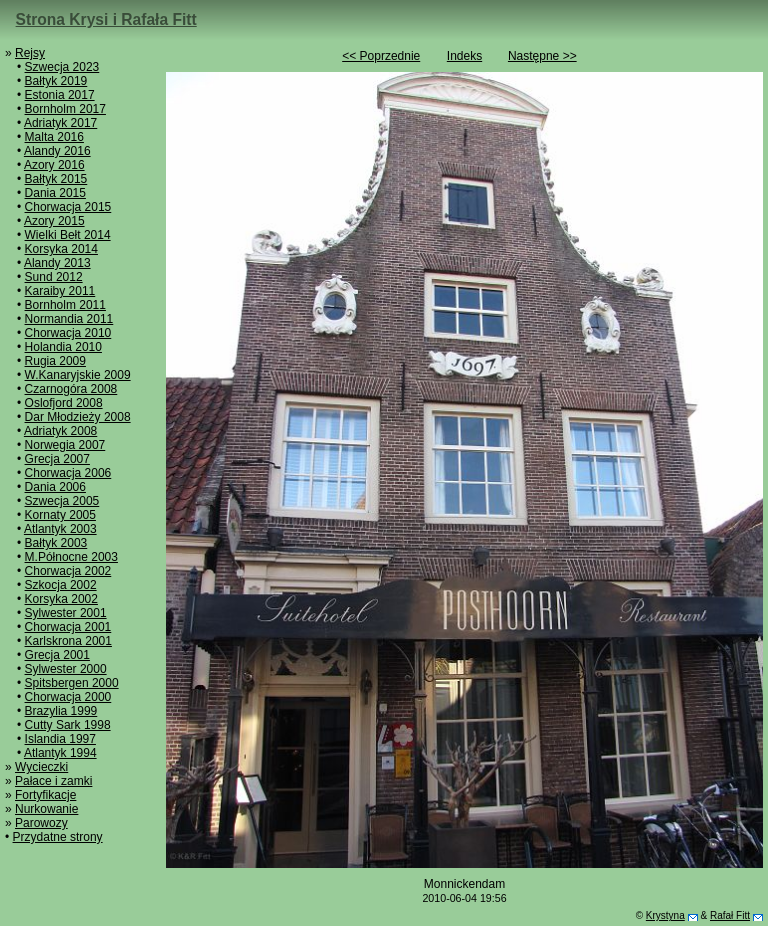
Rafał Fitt (730, 915)
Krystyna (665, 915)
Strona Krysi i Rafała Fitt (106, 19)
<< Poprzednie (381, 56)
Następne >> (542, 56)
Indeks (464, 56)
